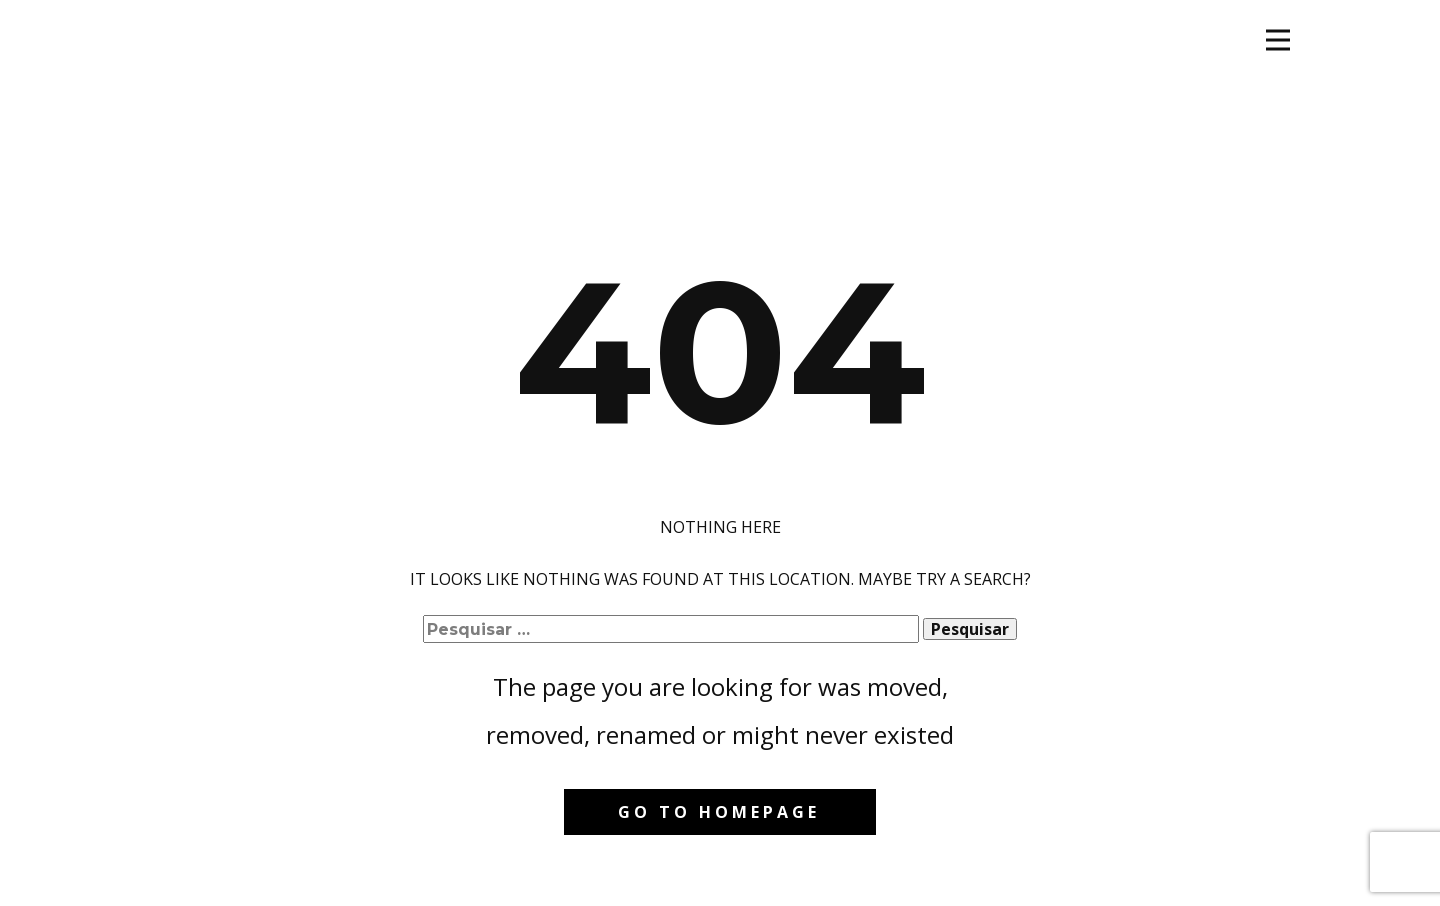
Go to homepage (719, 812)
